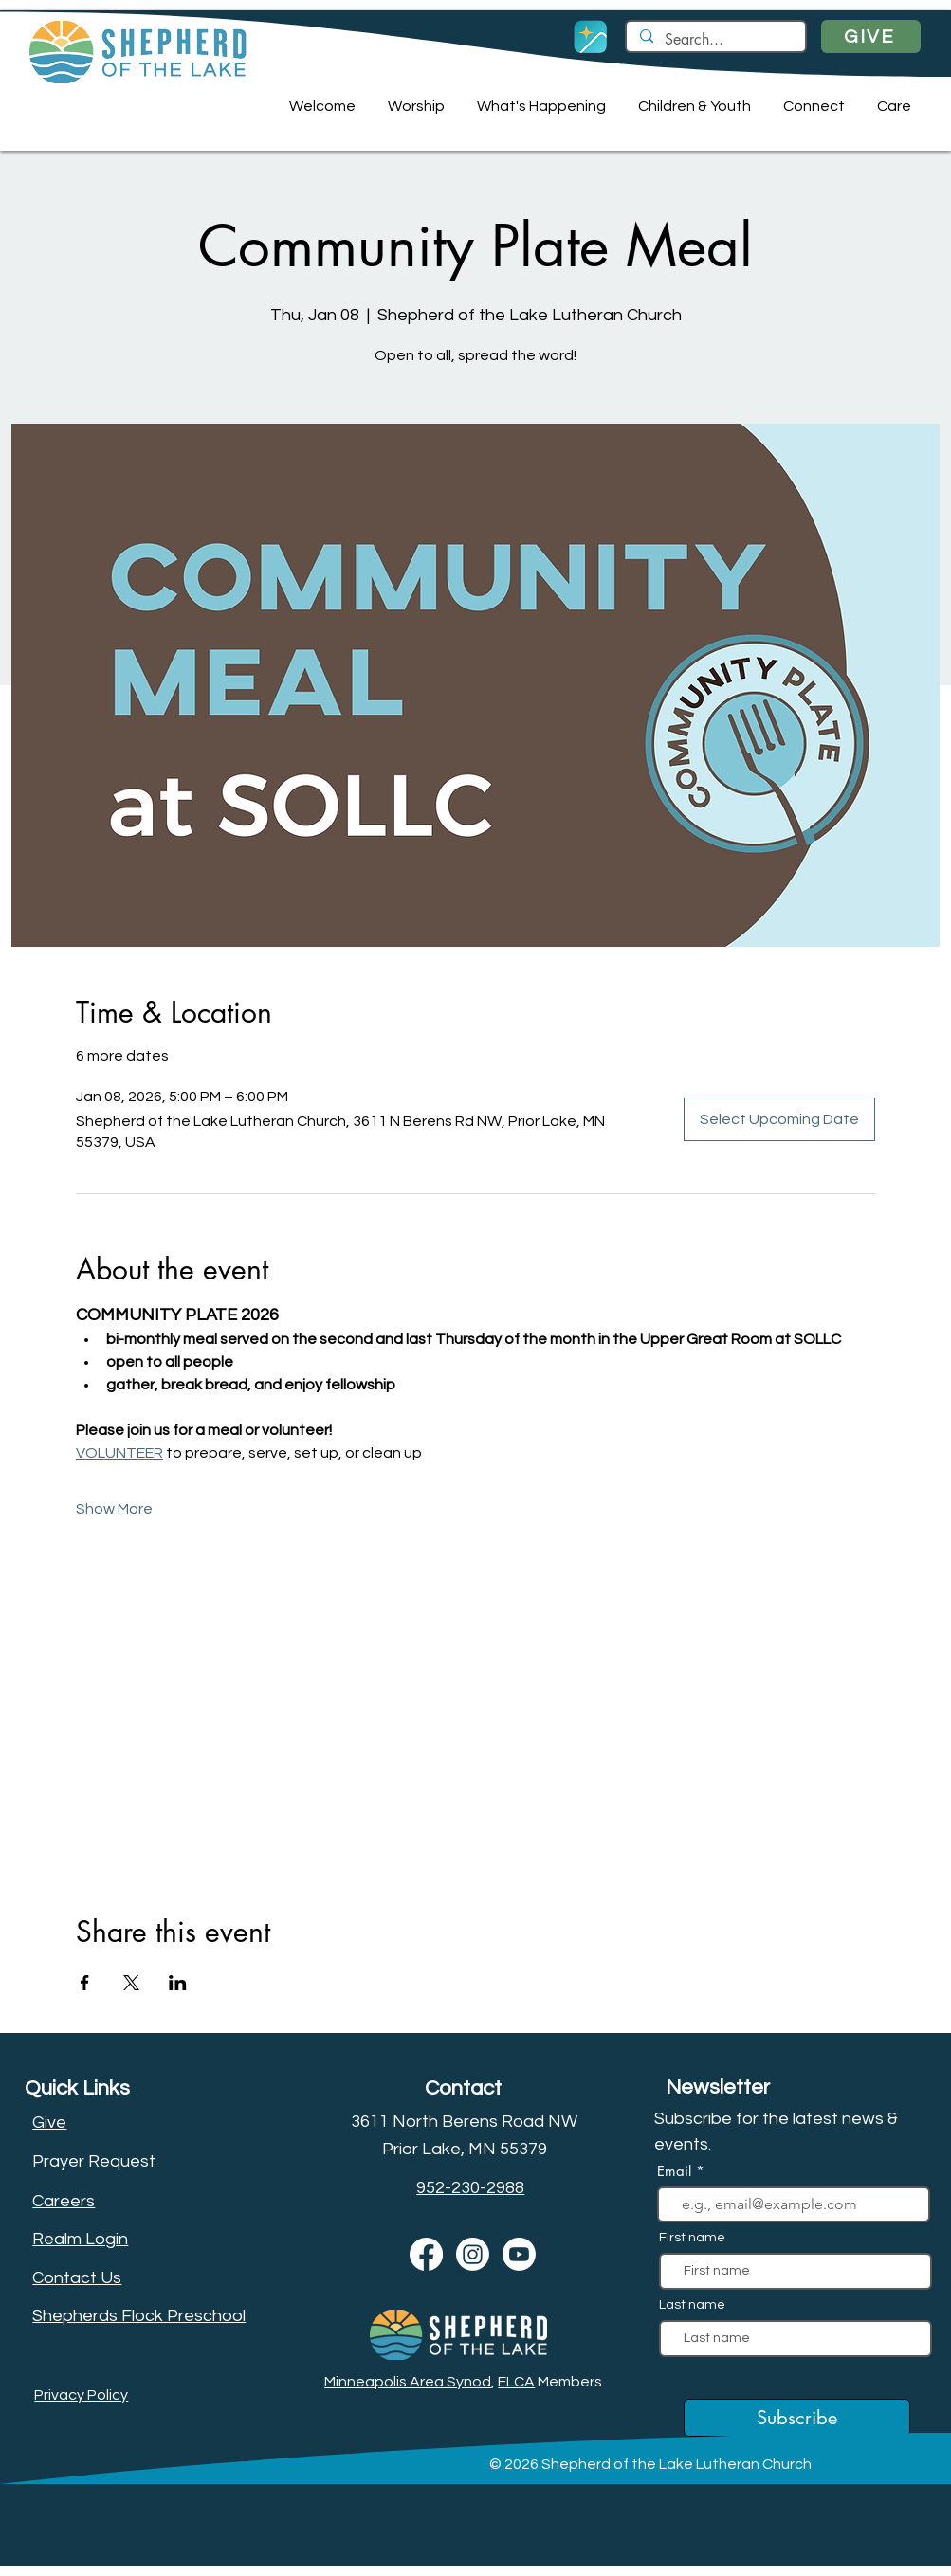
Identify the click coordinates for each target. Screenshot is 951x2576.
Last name (692, 2305)
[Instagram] (472, 2254)
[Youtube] (519, 2254)
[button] (319, 106)
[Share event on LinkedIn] (178, 1982)
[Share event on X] (131, 1982)
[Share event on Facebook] (85, 1982)
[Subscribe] (797, 2418)
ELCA (516, 2381)
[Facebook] (426, 2254)
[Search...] (715, 40)
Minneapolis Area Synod (407, 2381)
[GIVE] (871, 36)
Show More (114, 1508)
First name (692, 2237)
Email (676, 2171)
